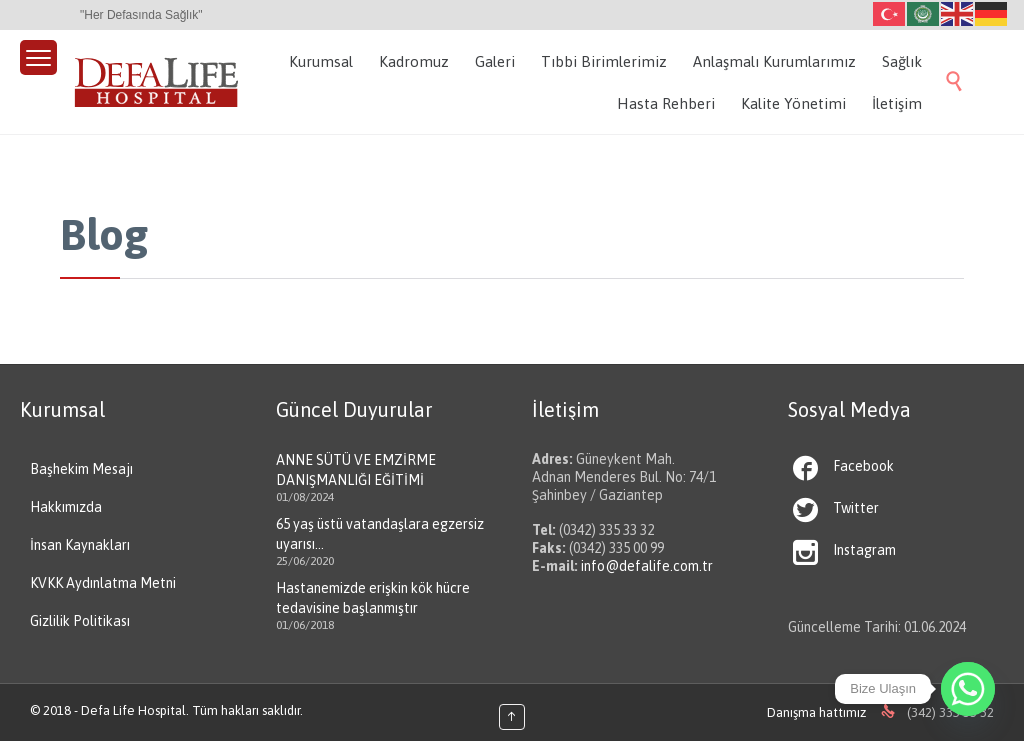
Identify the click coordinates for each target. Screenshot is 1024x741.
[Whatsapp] (968, 689)
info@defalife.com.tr (647, 566)
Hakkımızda (66, 507)
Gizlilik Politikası (80, 621)
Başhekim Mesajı (81, 469)
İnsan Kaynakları (80, 545)
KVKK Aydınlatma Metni (103, 583)
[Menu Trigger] (38, 57)
